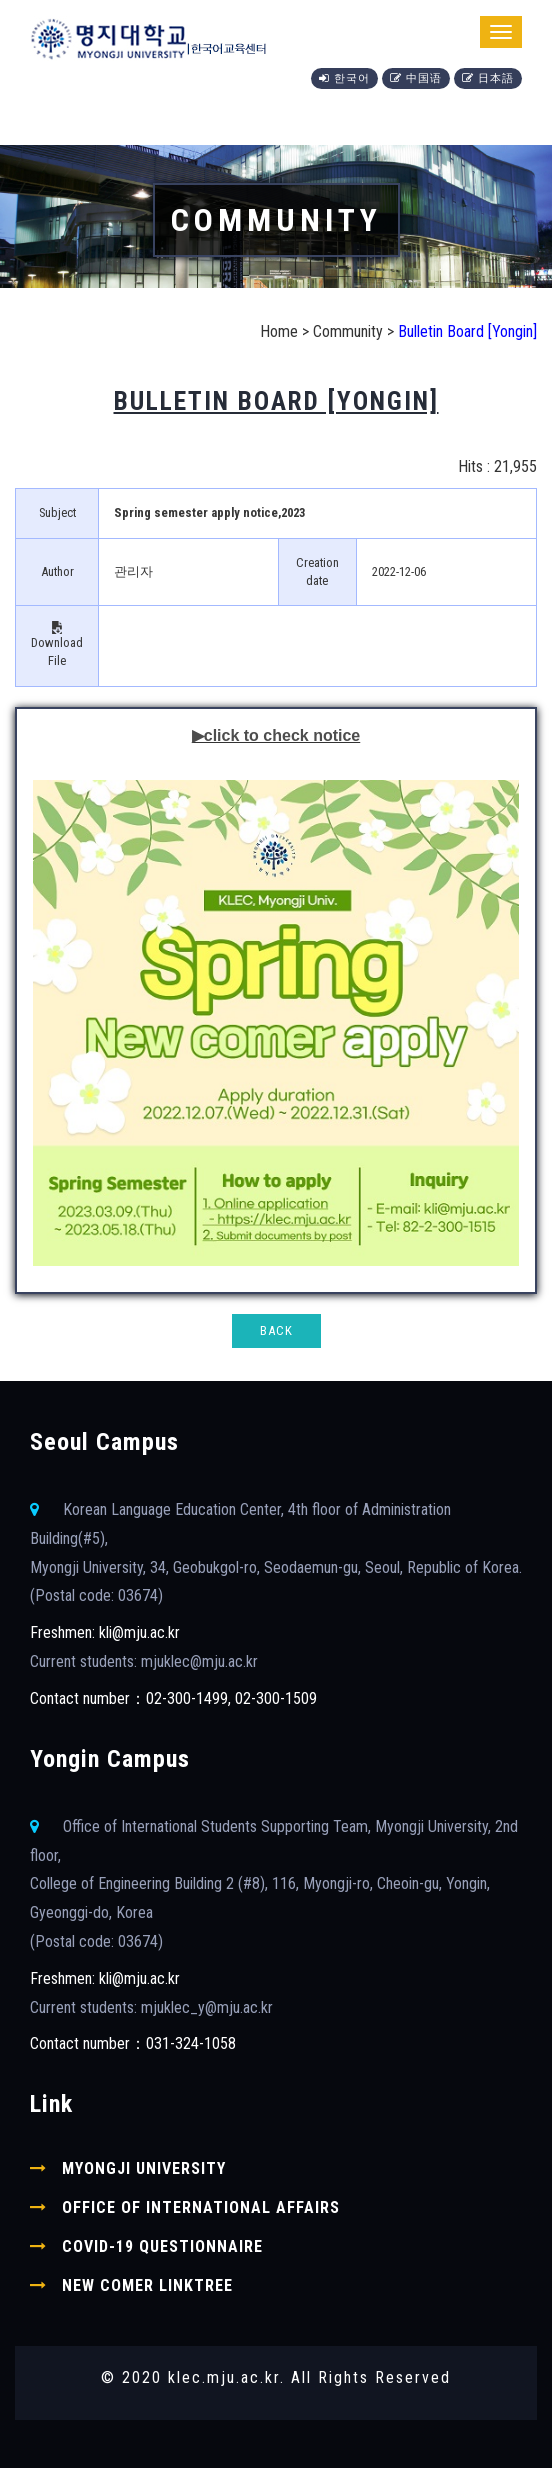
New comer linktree (147, 2285)
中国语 (416, 78)
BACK (276, 1330)
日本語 (488, 78)
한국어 (344, 78)
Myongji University (144, 2168)
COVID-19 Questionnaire (162, 2246)
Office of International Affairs (201, 2207)
